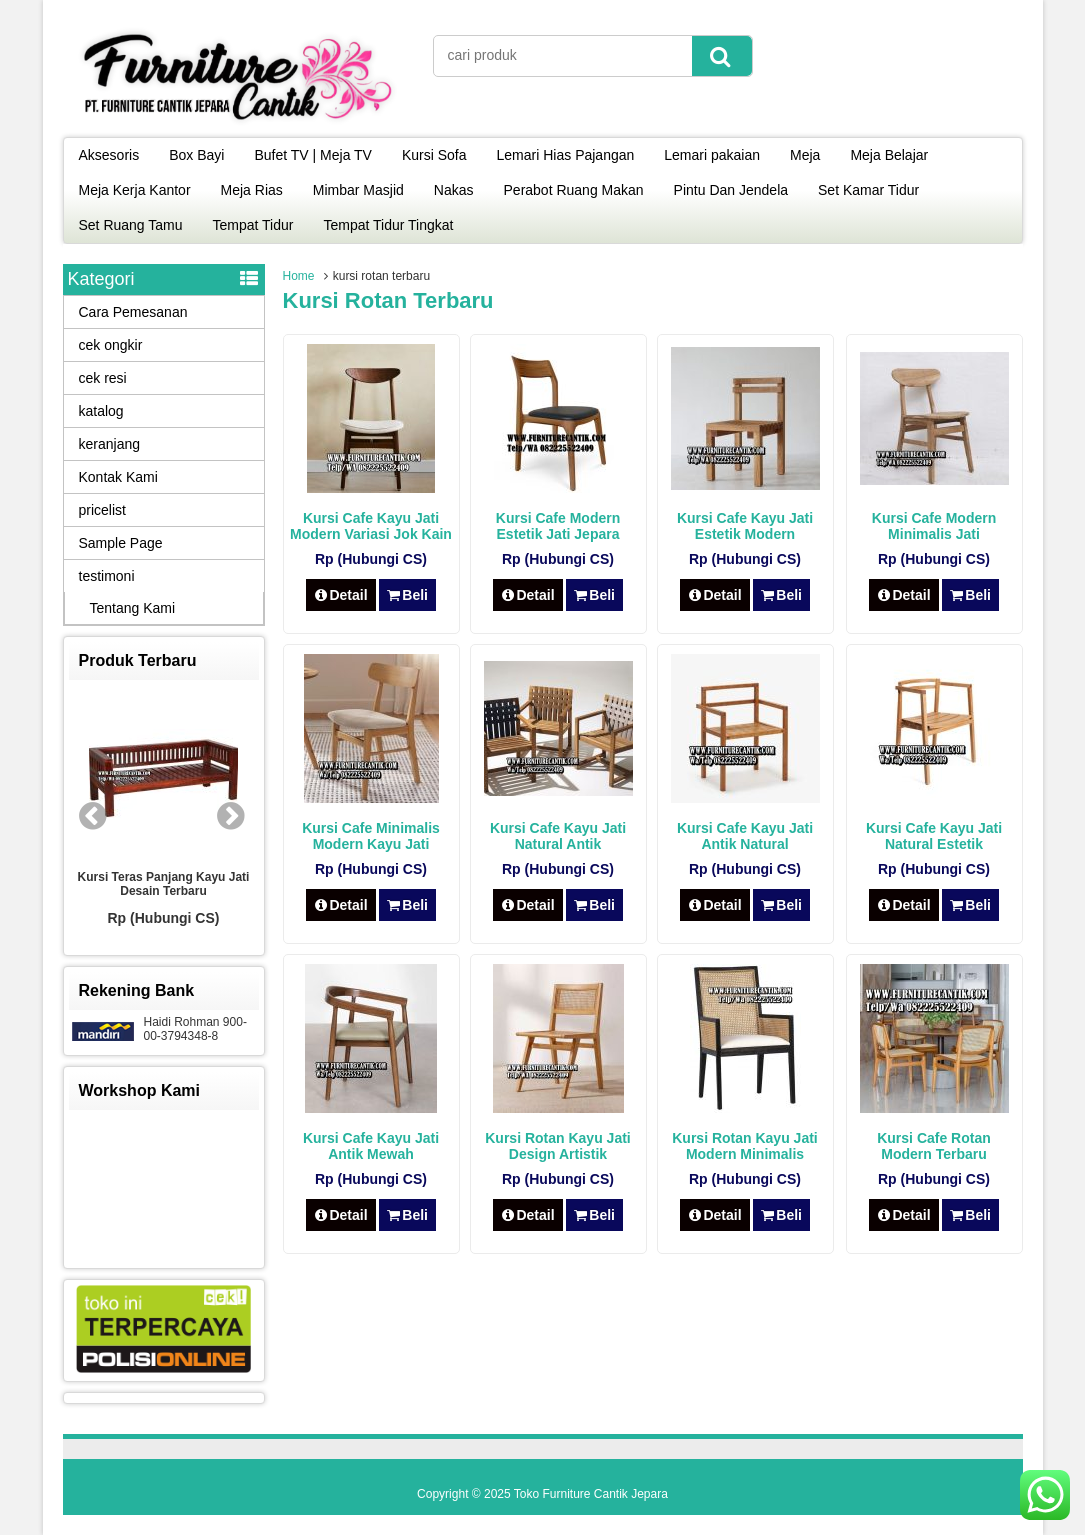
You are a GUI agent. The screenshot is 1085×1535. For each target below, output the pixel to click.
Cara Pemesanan (133, 312)
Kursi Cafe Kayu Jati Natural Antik (558, 836)
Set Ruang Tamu (131, 225)
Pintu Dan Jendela (731, 190)
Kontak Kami (118, 477)
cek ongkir (111, 345)
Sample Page (121, 543)
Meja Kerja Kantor (135, 190)
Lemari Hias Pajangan (566, 155)
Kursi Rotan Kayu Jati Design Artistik (557, 1146)
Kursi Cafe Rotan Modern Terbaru (934, 1146)
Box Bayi (196, 155)
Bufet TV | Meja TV (313, 155)
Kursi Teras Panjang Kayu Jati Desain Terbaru (164, 884)
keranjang (110, 444)
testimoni (107, 576)
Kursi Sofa (434, 155)
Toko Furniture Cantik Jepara (591, 1494)
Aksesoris (109, 155)
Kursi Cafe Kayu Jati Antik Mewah (371, 1146)
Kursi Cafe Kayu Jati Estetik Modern (745, 526)
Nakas (454, 190)
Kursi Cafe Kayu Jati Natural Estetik (934, 836)
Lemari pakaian (712, 155)
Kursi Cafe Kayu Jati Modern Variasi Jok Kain (371, 526)
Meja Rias (252, 190)
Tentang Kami (133, 608)
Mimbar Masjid (358, 190)
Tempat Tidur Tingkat (388, 225)
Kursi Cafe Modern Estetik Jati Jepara (558, 526)
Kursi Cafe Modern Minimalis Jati (934, 526)
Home (299, 276)
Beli (407, 595)
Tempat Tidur (253, 225)
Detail (341, 595)
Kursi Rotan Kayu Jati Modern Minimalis (744, 1146)
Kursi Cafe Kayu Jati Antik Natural (745, 836)
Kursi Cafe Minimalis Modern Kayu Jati (371, 836)
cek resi (103, 378)
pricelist (102, 510)
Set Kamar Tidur (868, 190)
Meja (805, 155)
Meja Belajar (889, 155)
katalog (101, 411)
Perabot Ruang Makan (574, 190)
